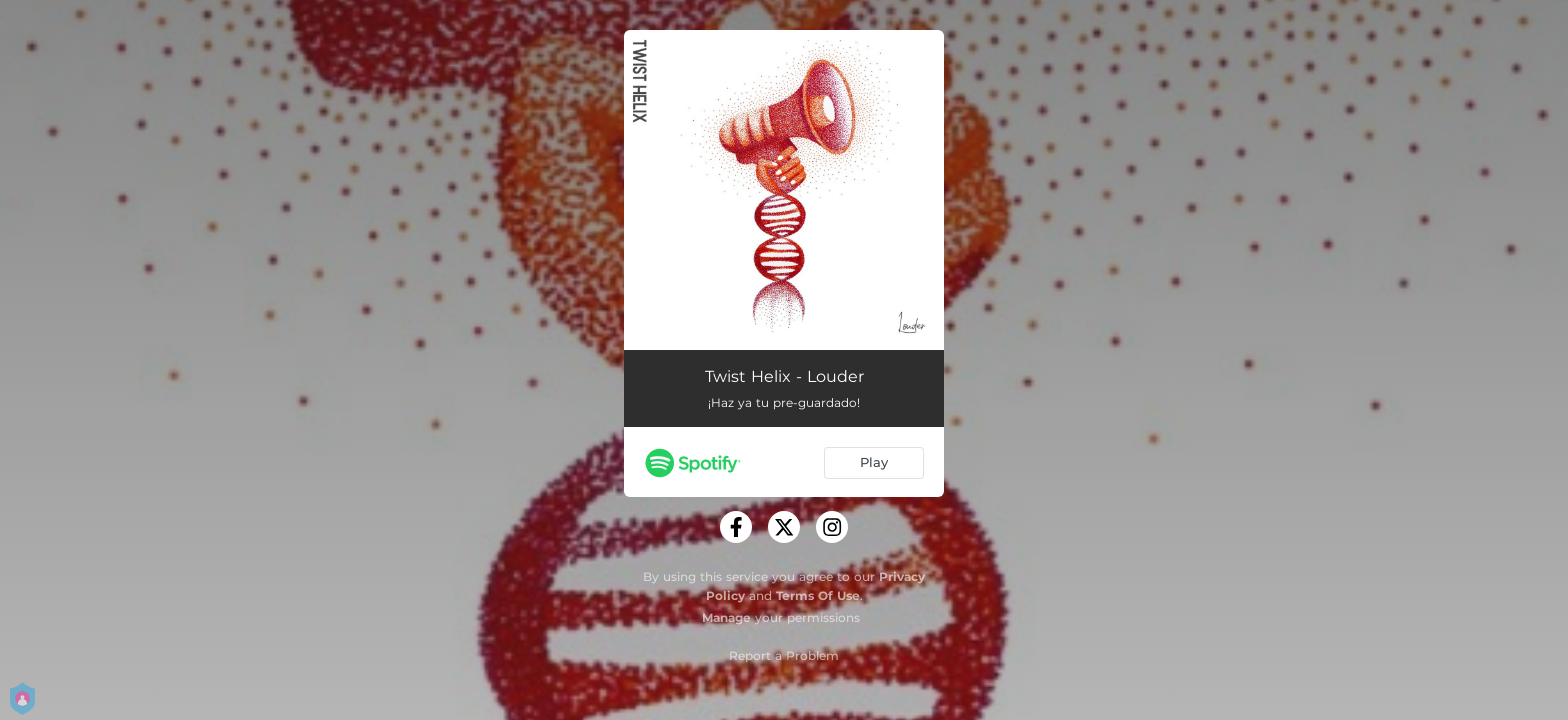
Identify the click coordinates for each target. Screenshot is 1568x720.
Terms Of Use (818, 595)
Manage (726, 617)
